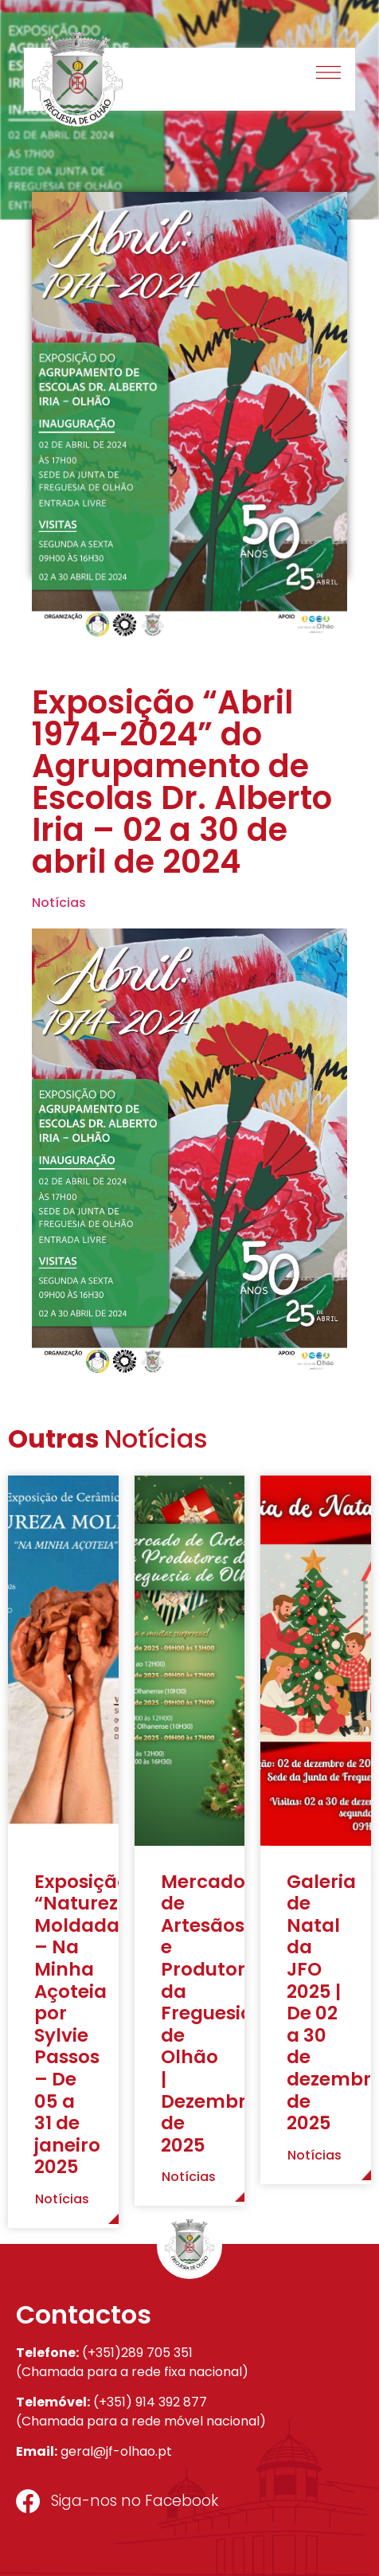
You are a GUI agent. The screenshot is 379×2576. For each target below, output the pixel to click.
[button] (329, 74)
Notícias (59, 902)
